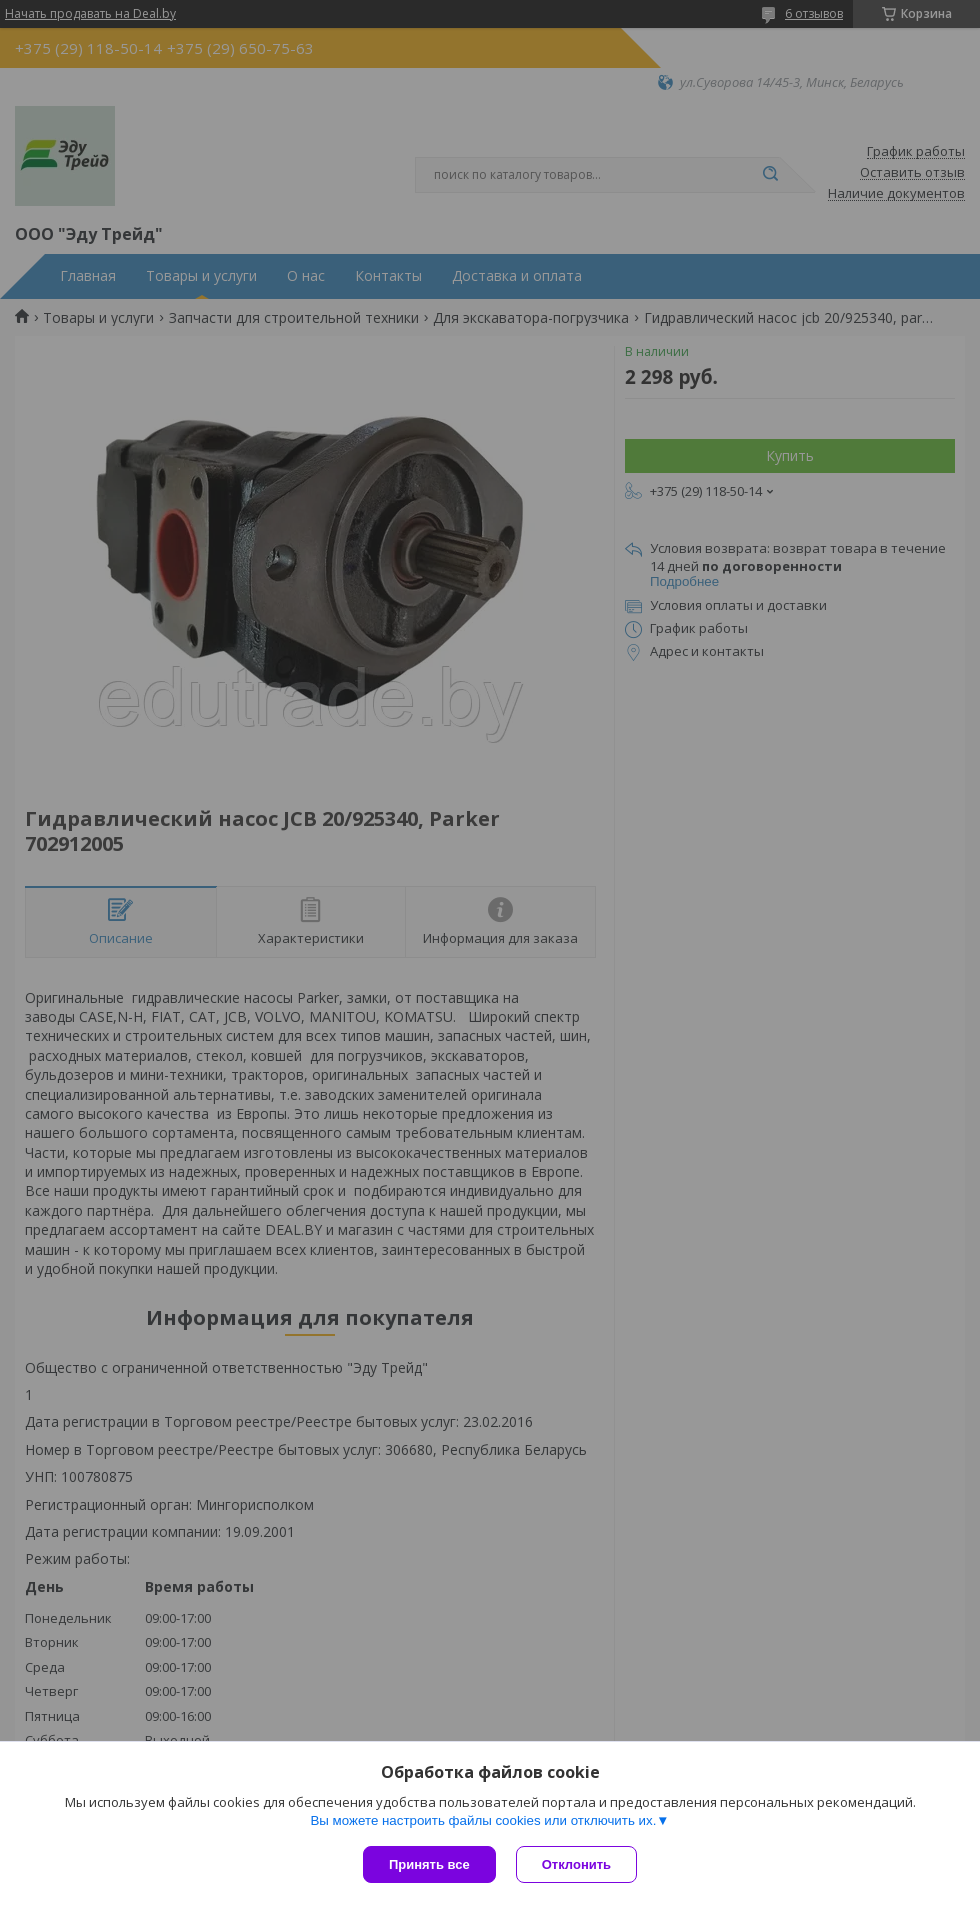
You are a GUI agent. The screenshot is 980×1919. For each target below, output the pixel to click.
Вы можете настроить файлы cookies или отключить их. (483, 1820)
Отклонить (576, 1864)
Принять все (429, 1864)
